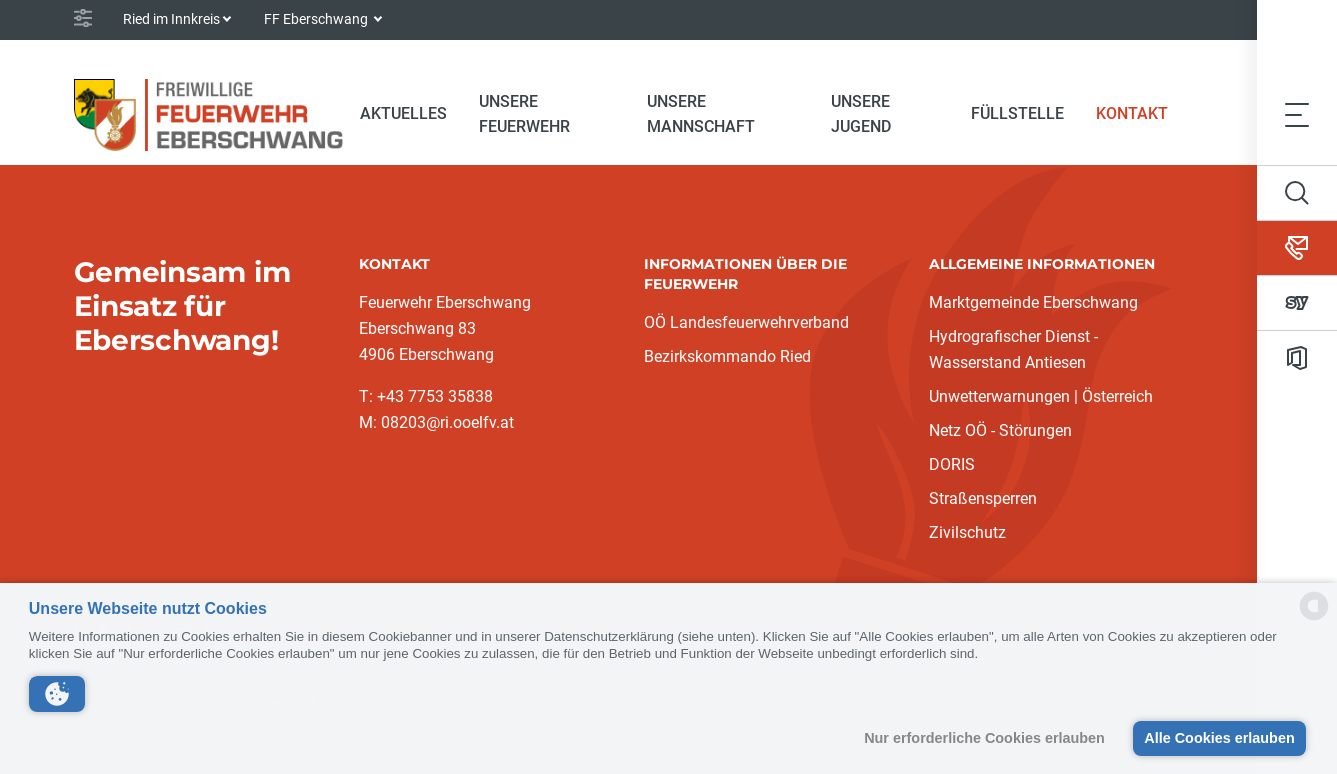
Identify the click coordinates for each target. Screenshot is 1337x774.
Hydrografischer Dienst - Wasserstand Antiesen (1013, 349)
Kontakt (1140, 112)
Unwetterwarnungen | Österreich (1041, 396)
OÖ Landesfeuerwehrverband (746, 322)
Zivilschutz (967, 532)
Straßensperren (983, 498)
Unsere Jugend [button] (861, 114)
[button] (57, 694)
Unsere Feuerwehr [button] (524, 114)
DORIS (952, 464)
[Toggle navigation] (1297, 115)
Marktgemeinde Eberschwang (1033, 302)
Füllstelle (1017, 113)
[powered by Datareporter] (1314, 618)
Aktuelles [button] (403, 113)
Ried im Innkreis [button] (171, 19)
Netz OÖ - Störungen (1000, 430)
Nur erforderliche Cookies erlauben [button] (984, 738)
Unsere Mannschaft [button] (701, 114)
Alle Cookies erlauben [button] (1219, 738)
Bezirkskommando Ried (727, 356)
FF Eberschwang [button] (317, 19)
